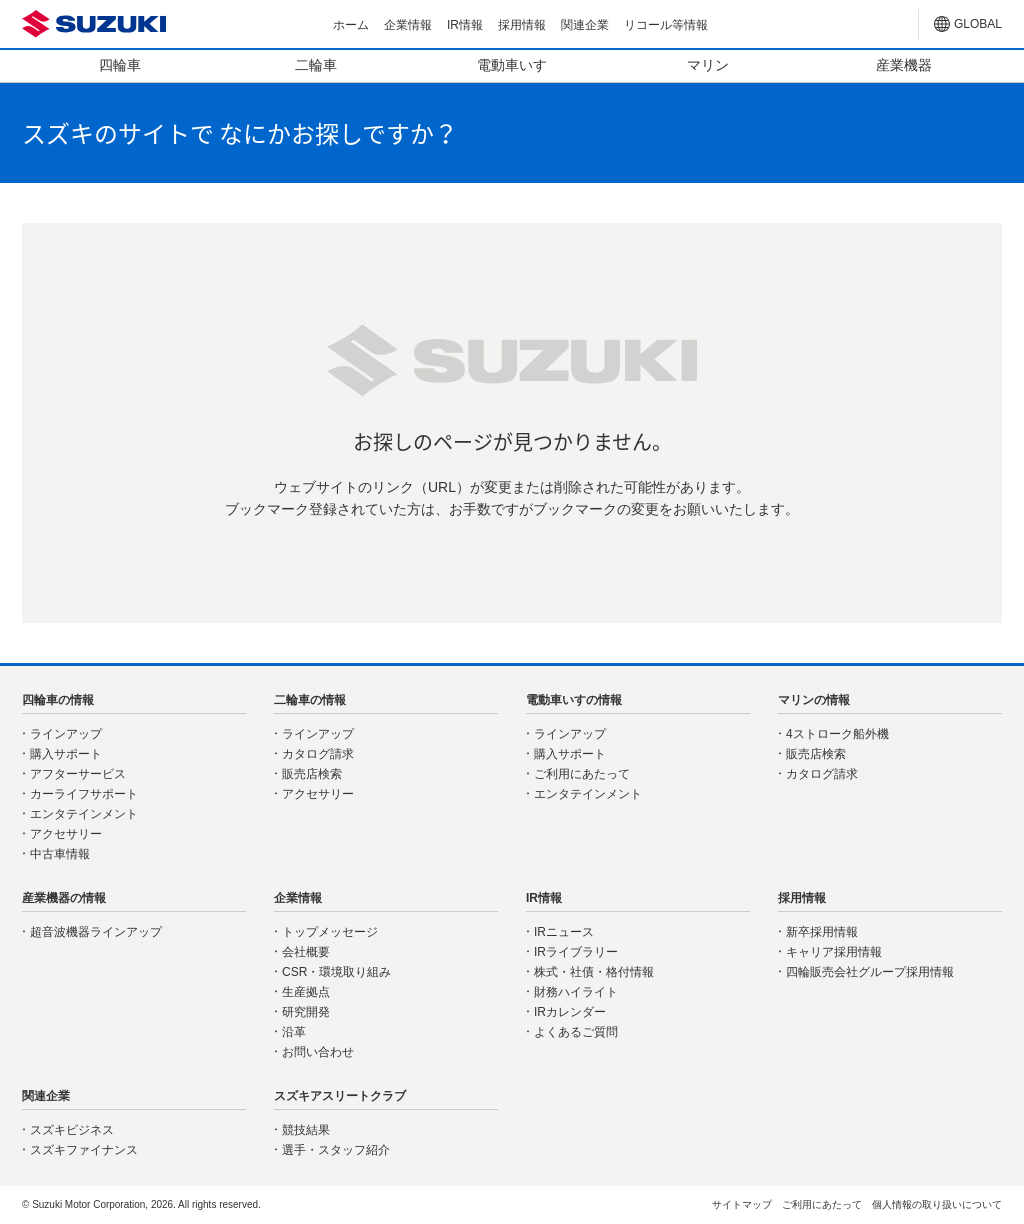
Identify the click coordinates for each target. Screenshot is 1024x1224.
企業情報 (408, 25)
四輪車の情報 (58, 700)
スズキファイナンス (84, 1150)
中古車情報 (60, 854)
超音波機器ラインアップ (96, 932)
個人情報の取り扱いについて (937, 1204)
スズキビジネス (72, 1130)
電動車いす (512, 65)
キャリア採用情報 (834, 952)
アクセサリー (66, 834)
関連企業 (585, 25)
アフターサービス (78, 774)
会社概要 (306, 952)
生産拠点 (306, 992)
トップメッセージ (330, 932)
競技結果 (306, 1130)
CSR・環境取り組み (336, 972)
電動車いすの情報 (574, 700)
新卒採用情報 (822, 932)
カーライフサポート (84, 794)
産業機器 (904, 65)
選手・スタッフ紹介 (336, 1150)
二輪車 (316, 65)
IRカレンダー (570, 1012)
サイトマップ (742, 1204)
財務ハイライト (576, 992)
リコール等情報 (666, 25)
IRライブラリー (576, 952)
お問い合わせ (318, 1052)
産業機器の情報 (64, 898)
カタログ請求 (318, 754)
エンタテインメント (84, 814)
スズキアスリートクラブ (340, 1096)
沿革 (294, 1032)
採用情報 (522, 25)
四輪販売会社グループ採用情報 (870, 972)
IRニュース (564, 932)
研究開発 (306, 1012)
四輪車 (120, 65)
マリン (708, 65)
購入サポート (66, 754)
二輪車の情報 (310, 700)
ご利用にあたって (582, 774)
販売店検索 (312, 774)
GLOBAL (978, 24)
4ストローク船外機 (837, 734)
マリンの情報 (814, 700)
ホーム (351, 25)
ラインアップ (66, 734)
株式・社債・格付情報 (594, 972)
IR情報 (465, 25)
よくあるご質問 (576, 1032)
